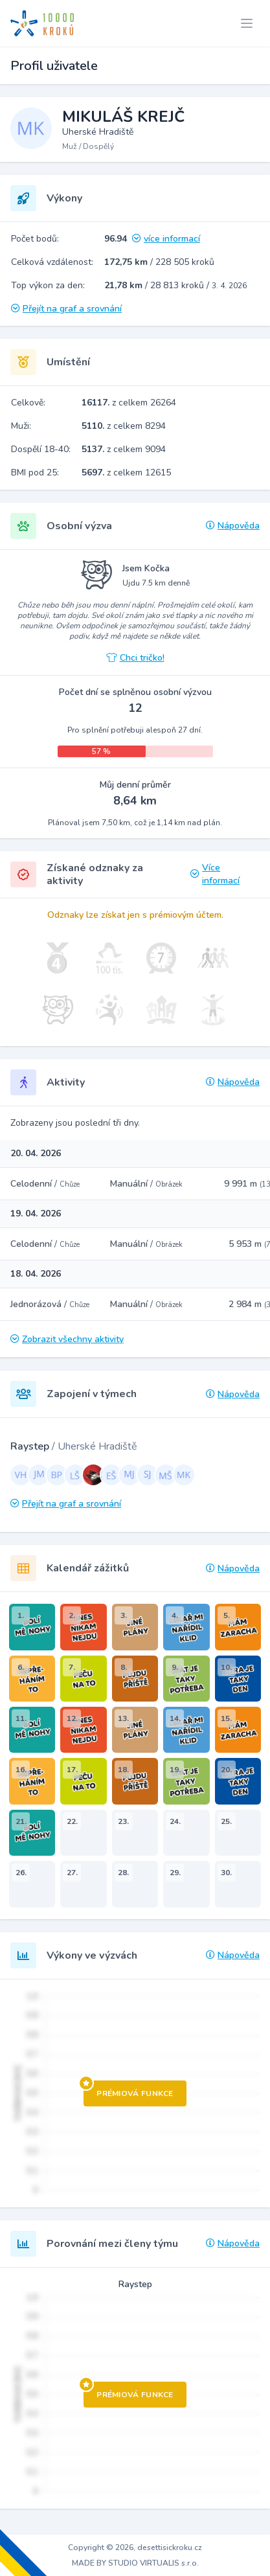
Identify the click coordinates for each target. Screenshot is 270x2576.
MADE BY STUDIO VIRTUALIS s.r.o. (135, 2563)
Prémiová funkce (129, 2089)
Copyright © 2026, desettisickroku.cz (135, 2547)
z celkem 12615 (126, 472)
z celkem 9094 (124, 449)
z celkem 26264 (129, 402)
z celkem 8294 (124, 426)
